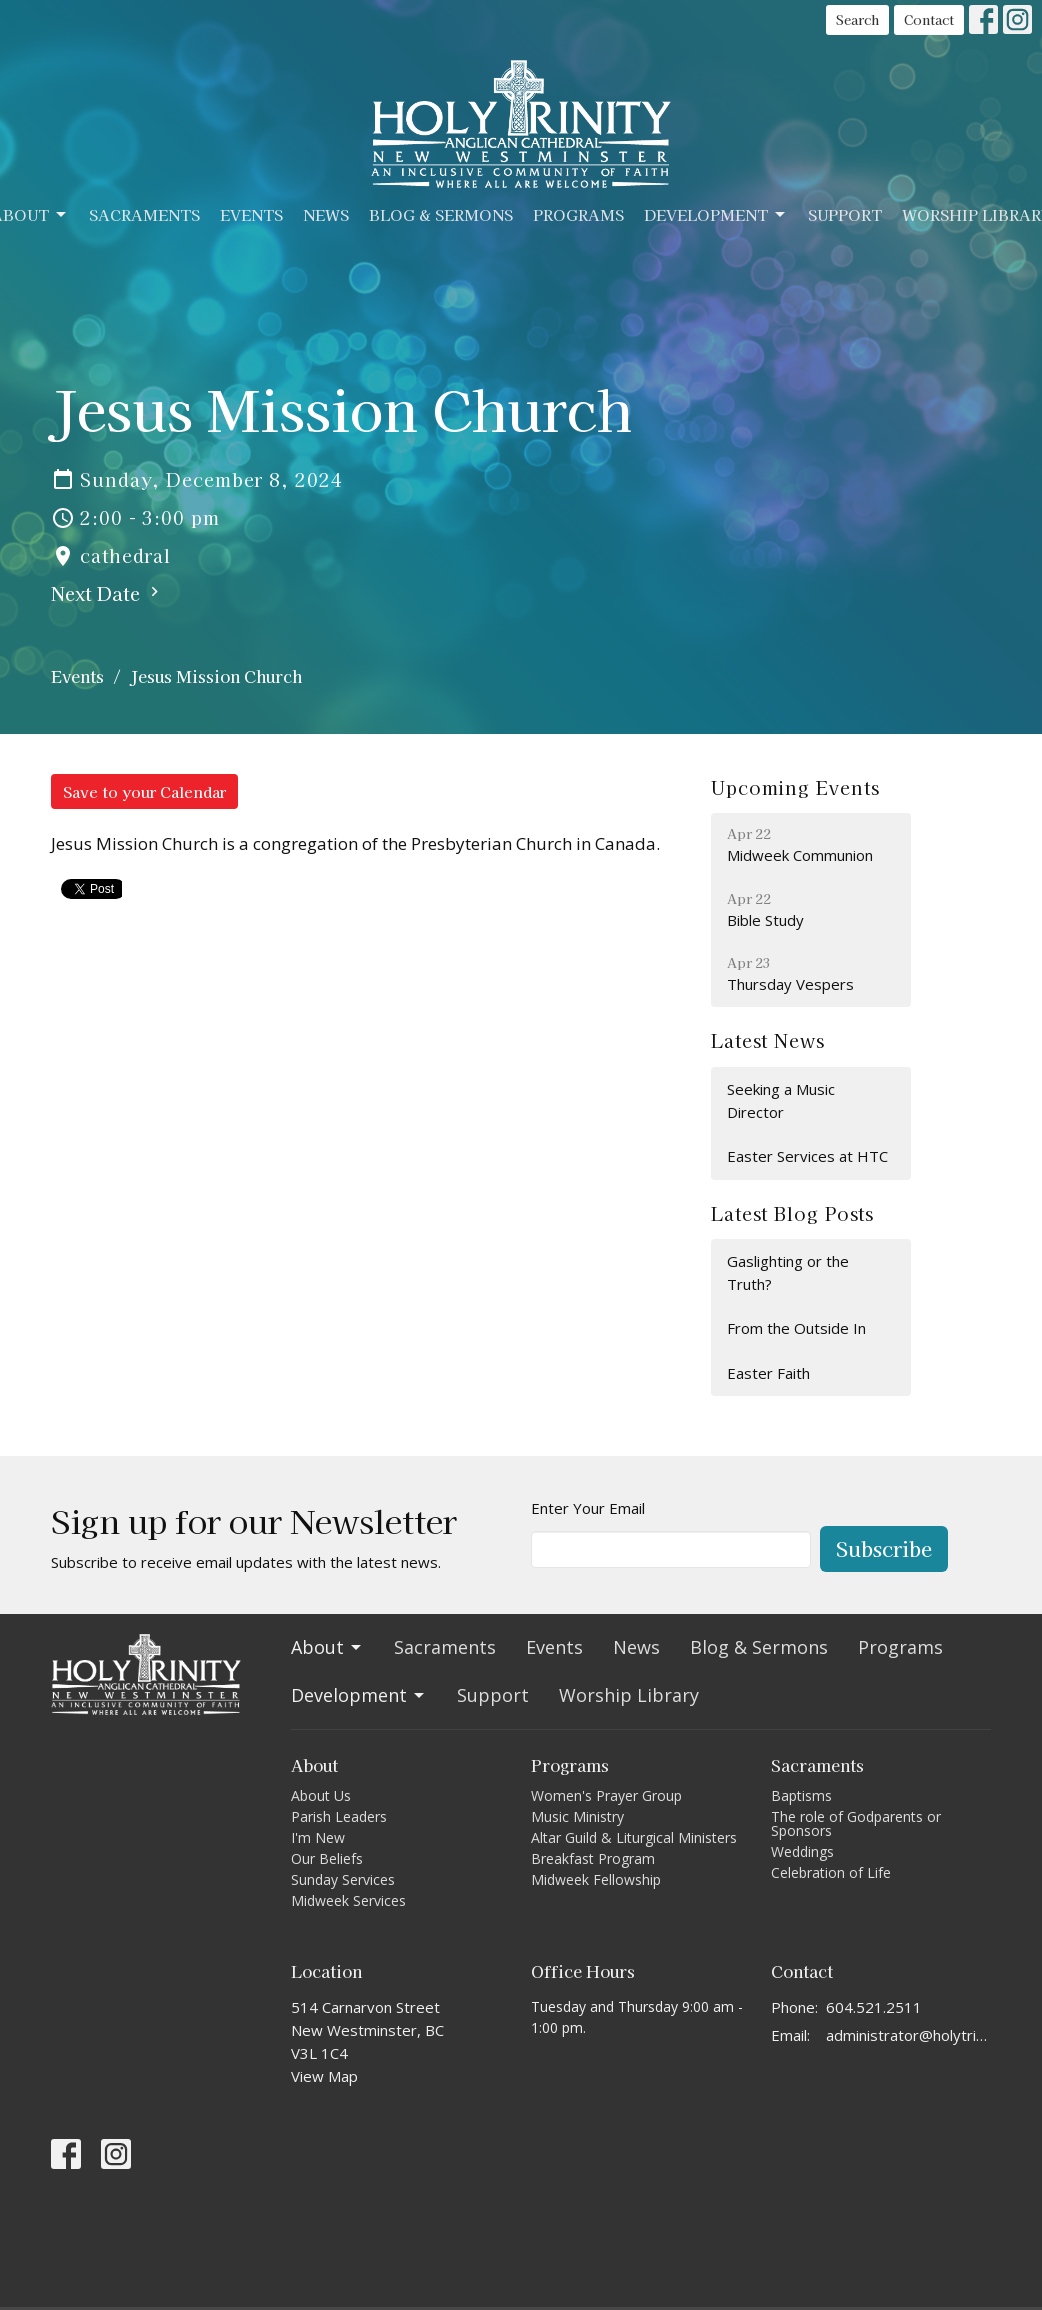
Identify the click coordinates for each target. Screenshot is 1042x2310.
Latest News (768, 1040)
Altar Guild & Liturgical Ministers (634, 1837)
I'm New (318, 1837)
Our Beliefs (327, 1858)
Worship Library (629, 1695)
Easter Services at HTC (807, 1156)
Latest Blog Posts (792, 1213)
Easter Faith (768, 1373)
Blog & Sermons (441, 214)
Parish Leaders (339, 1816)
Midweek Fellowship (596, 1879)
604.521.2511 (874, 2007)
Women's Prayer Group (606, 1795)
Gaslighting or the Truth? (788, 1272)
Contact (929, 19)
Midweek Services (348, 1900)
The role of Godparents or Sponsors (856, 1823)
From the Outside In (796, 1328)
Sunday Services (343, 1879)
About (327, 1647)
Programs (578, 214)
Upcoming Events (795, 787)
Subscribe (884, 1548)
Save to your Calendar (144, 791)
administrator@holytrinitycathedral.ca (908, 2035)
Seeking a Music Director (781, 1100)
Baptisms (801, 1795)
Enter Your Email (588, 1508)
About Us (321, 1795)
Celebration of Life (831, 1872)
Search (857, 19)
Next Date (107, 593)
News (326, 214)
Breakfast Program (593, 1858)
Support (845, 214)
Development (716, 214)
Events (251, 214)
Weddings (802, 1851)
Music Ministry (577, 1816)
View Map (324, 2076)
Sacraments (144, 214)
